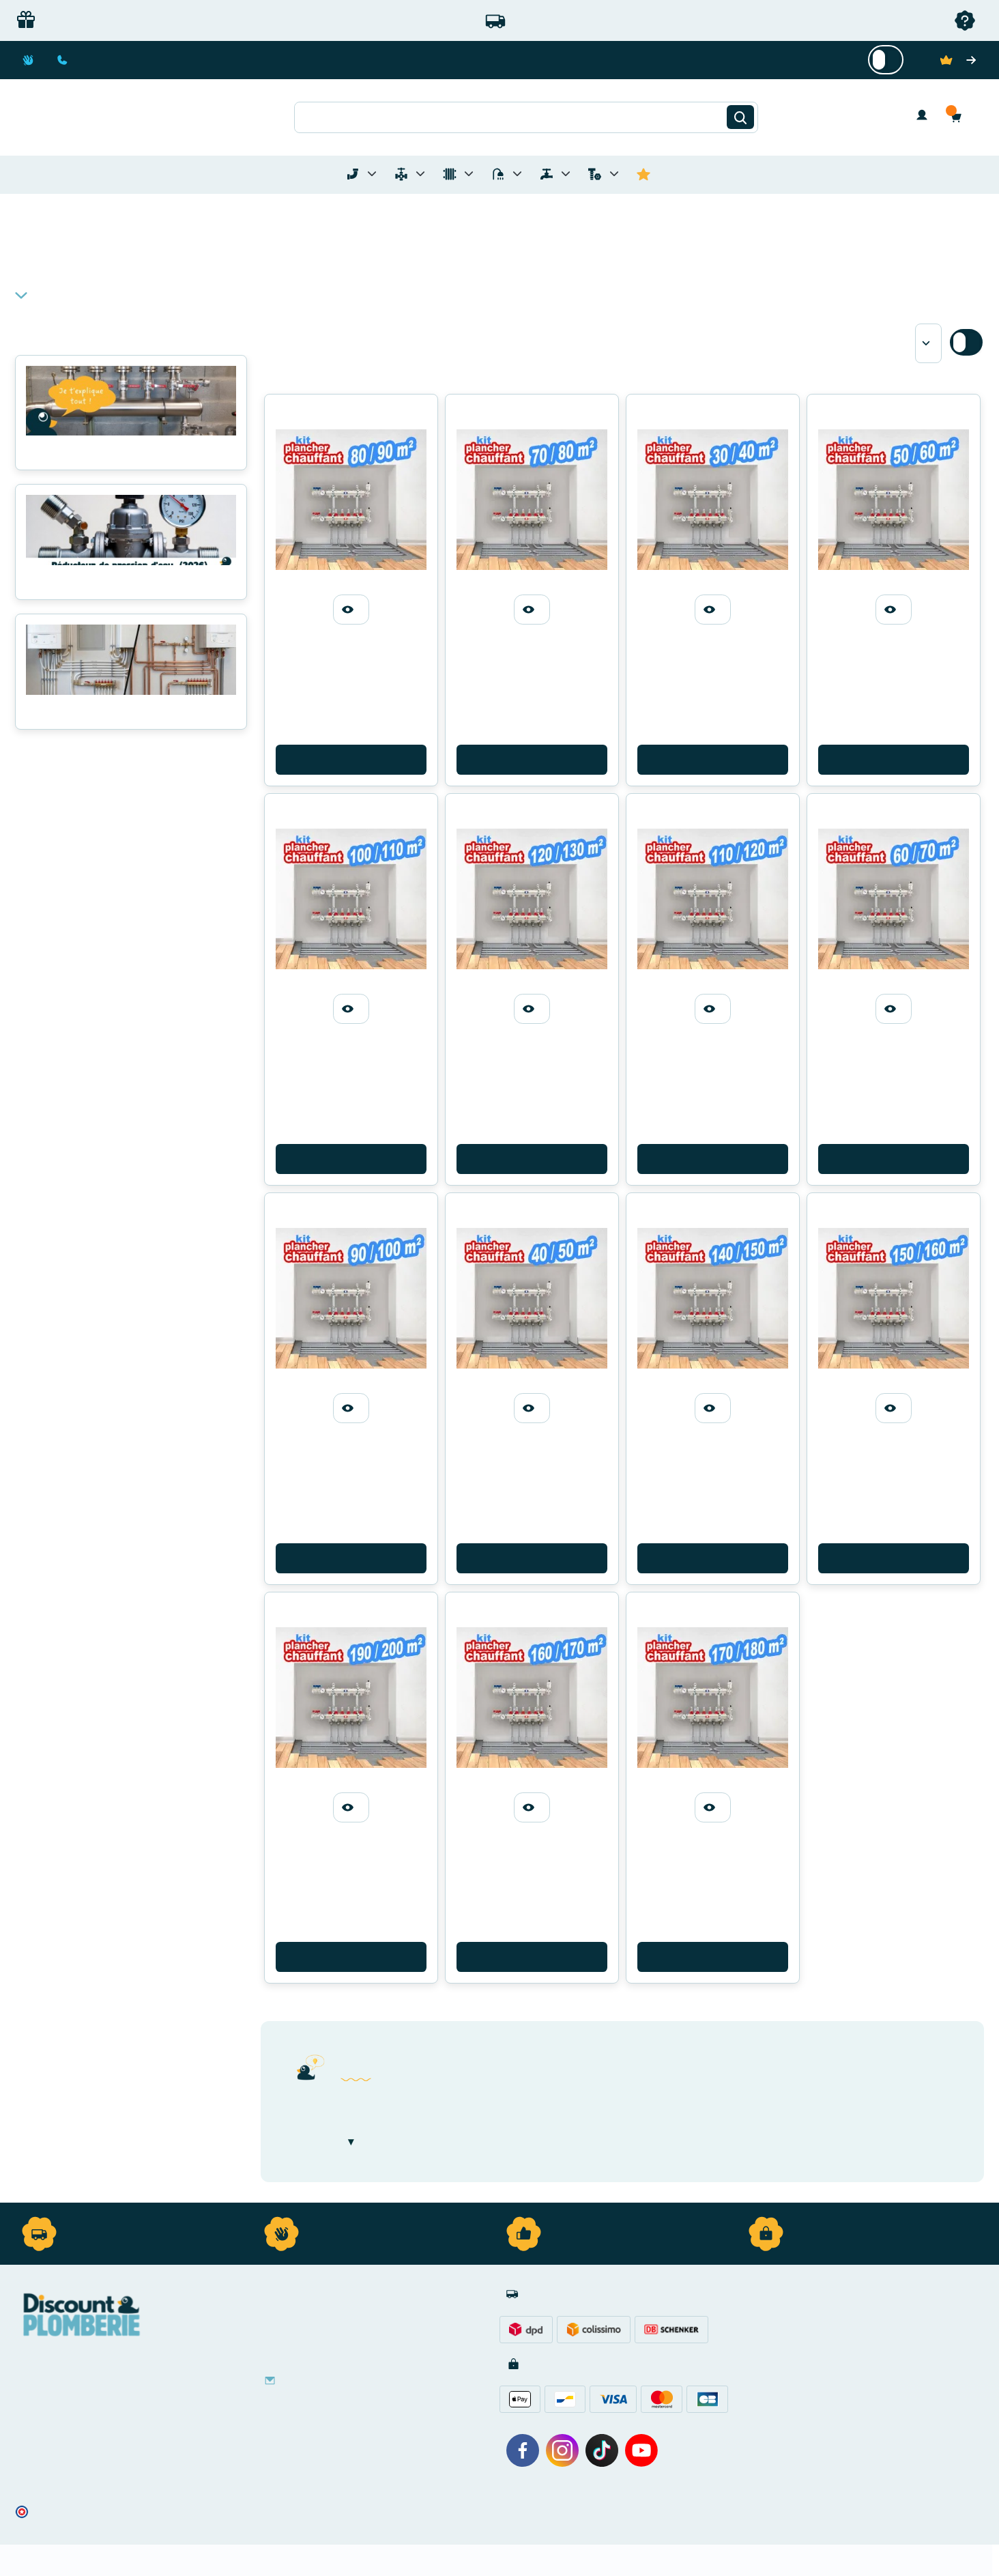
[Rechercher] (740, 117)
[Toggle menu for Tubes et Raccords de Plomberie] (372, 173)
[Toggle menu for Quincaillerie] (614, 173)
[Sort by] (928, 343)
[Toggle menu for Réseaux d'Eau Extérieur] (566, 173)
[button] (959, 117)
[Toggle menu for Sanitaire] (517, 173)
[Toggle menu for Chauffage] (469, 173)
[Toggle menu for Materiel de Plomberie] (420, 173)
